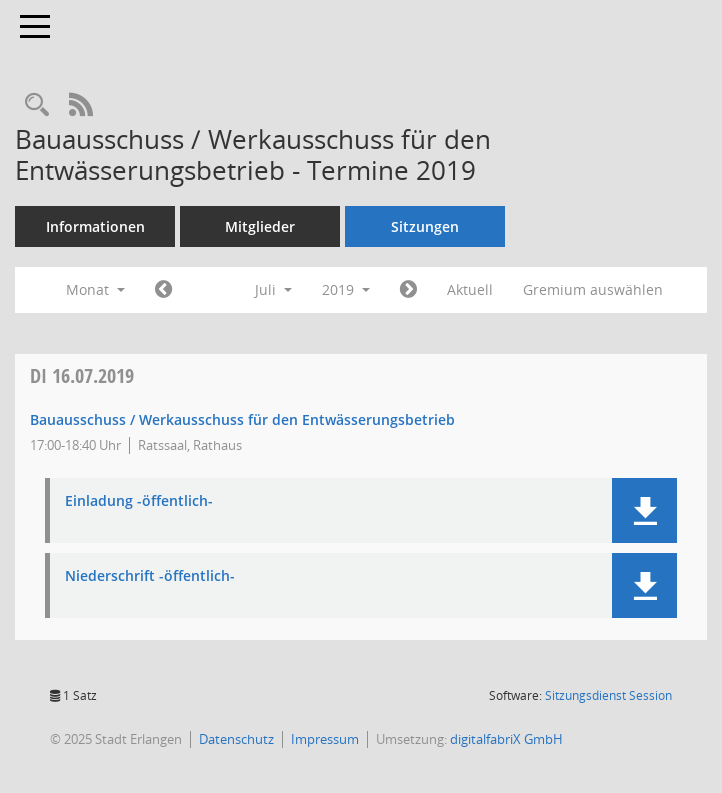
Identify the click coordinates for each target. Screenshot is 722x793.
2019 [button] (346, 289)
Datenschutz (236, 739)
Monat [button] (95, 289)
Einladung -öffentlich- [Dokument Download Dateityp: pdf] (139, 501)
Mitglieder (260, 226)
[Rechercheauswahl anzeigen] (37, 105)
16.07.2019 (82, 375)
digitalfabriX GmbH (506, 739)
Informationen (95, 226)
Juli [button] (273, 289)
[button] (644, 510)
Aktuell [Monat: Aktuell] (470, 289)
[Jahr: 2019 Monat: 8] (408, 290)
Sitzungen (425, 226)
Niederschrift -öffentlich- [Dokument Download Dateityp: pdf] (150, 576)
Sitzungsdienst (608, 695)
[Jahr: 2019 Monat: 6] (163, 290)
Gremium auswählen (593, 289)
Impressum (325, 739)
